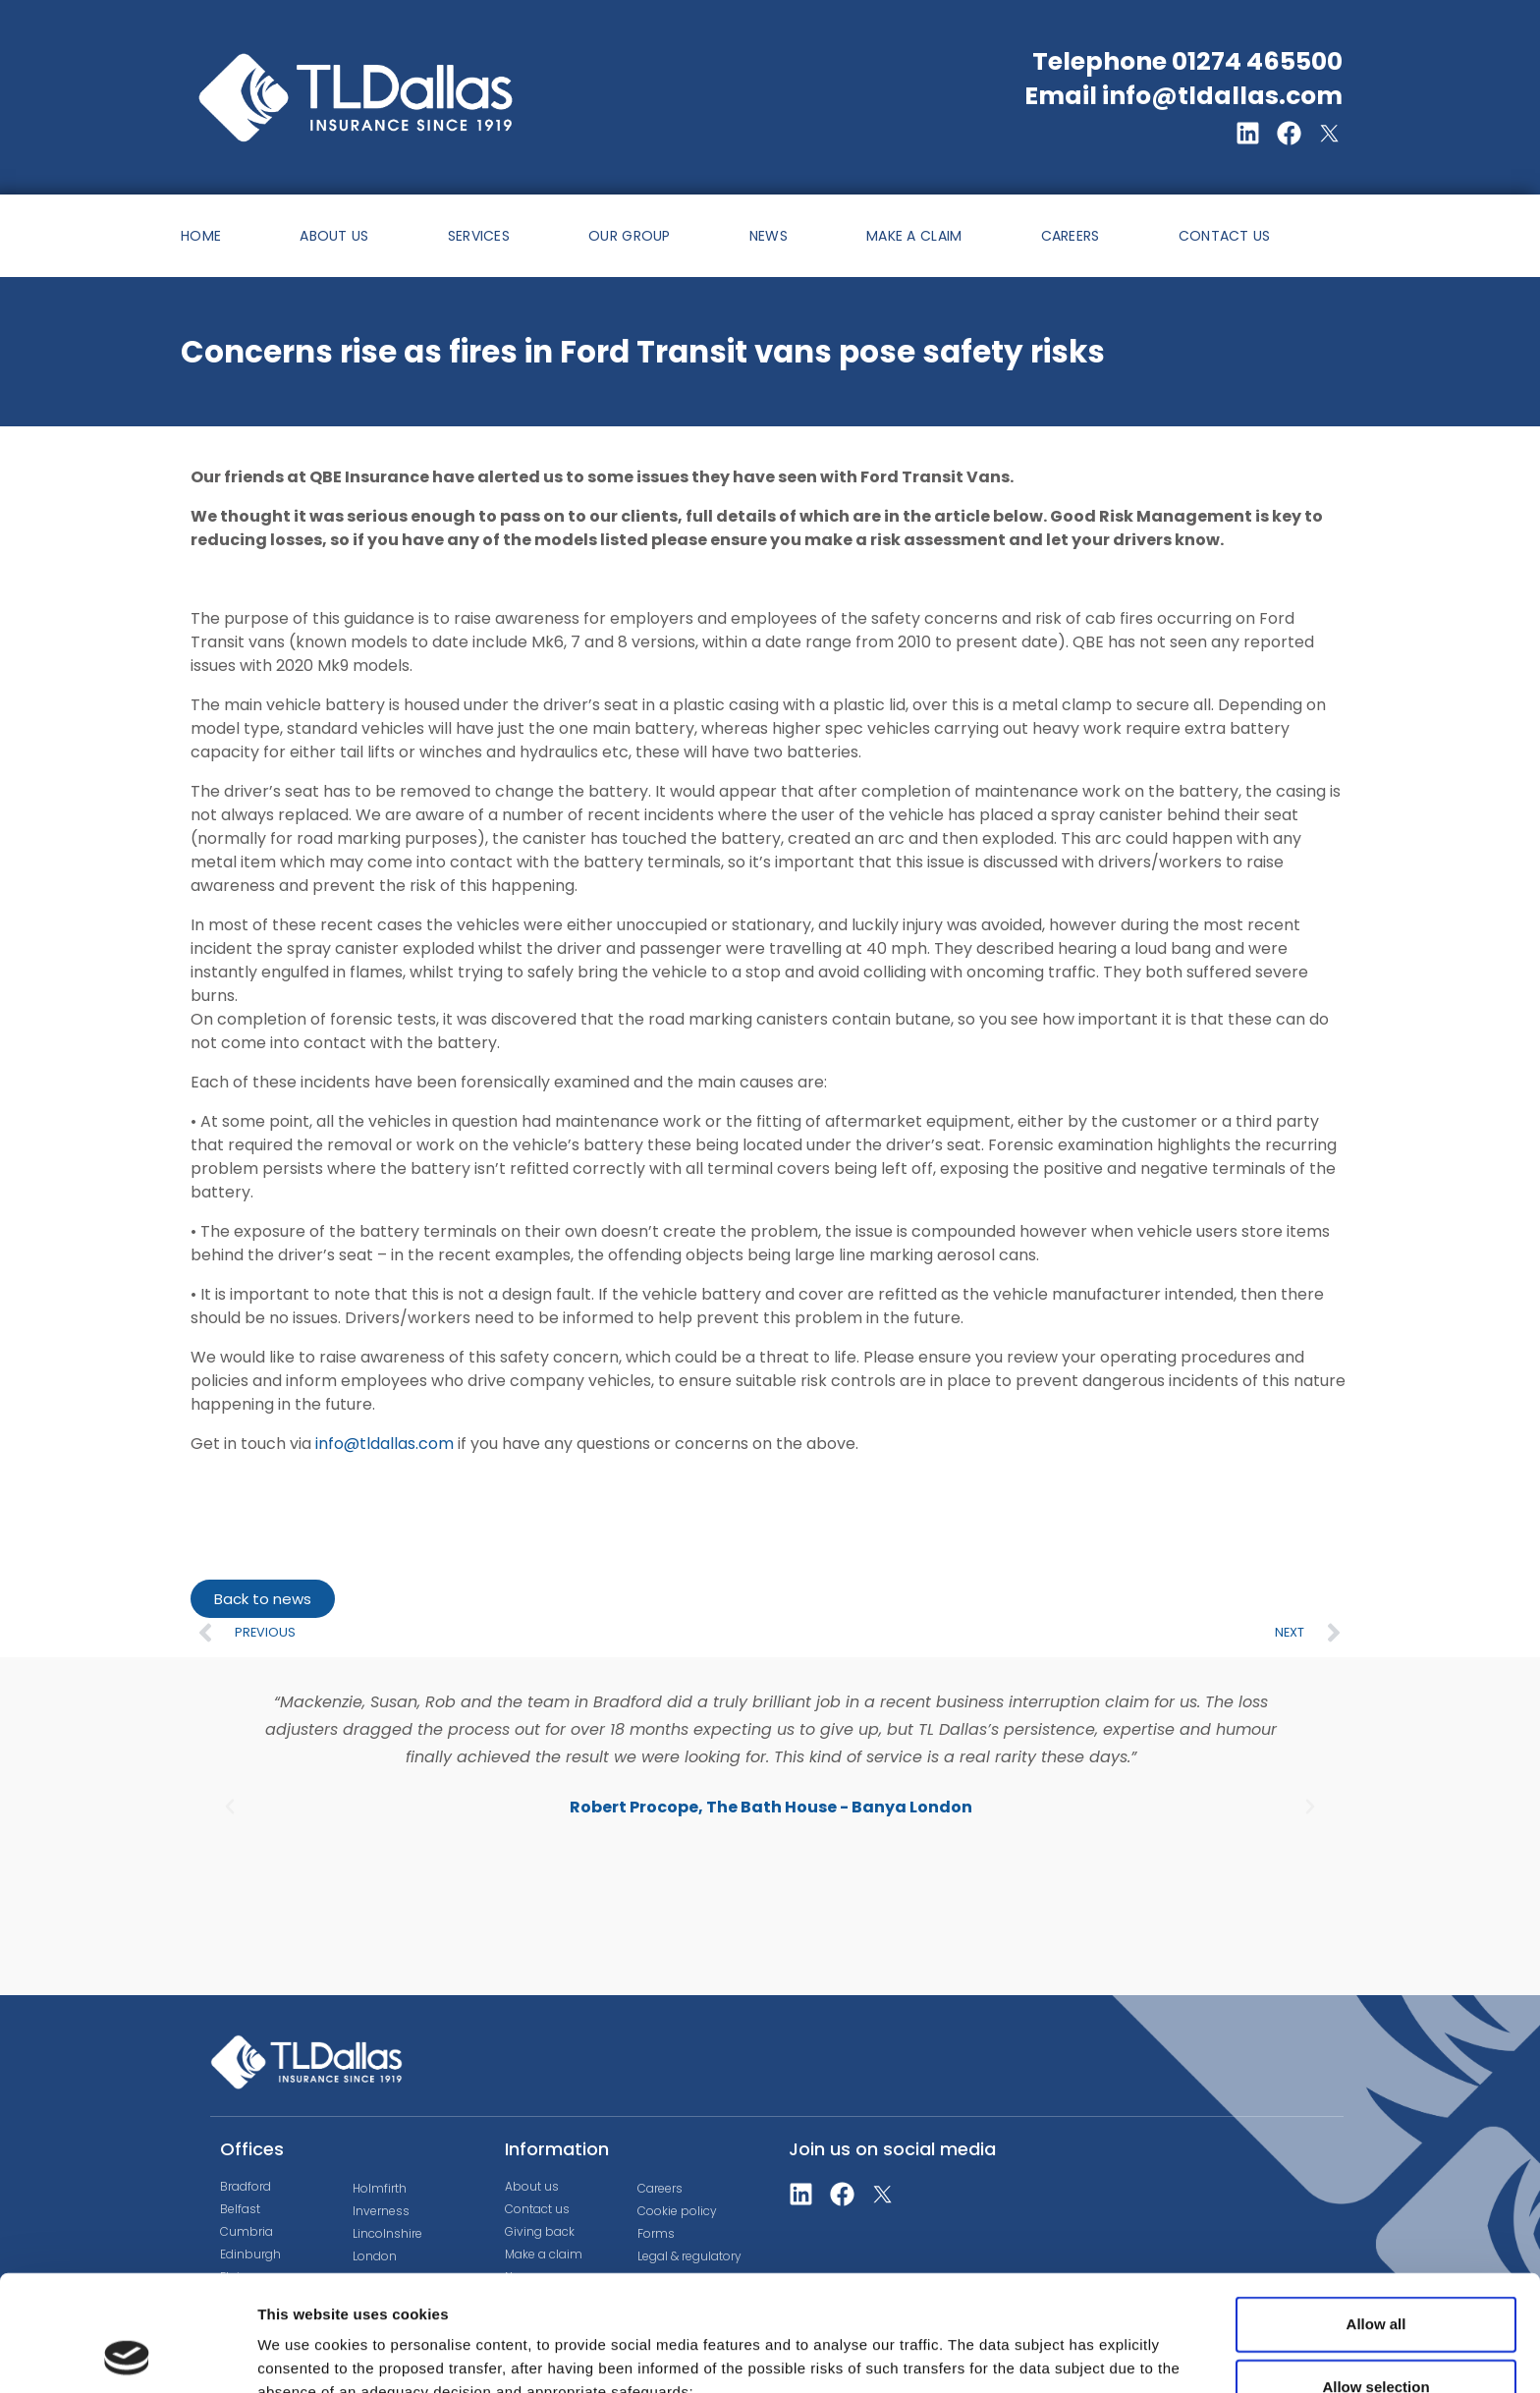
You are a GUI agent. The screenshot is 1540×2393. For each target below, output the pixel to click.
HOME (201, 236)
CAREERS (1070, 236)
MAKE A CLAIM (914, 236)
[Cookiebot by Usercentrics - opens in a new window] (127, 2354)
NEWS (768, 236)
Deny (1376, 2341)
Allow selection (1375, 2278)
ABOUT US (334, 236)
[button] (230, 1806)
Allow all (1376, 2215)
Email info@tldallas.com (1183, 96)
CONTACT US (1225, 236)
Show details (1030, 2346)
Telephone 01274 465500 (1187, 61)
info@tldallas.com (384, 1443)
